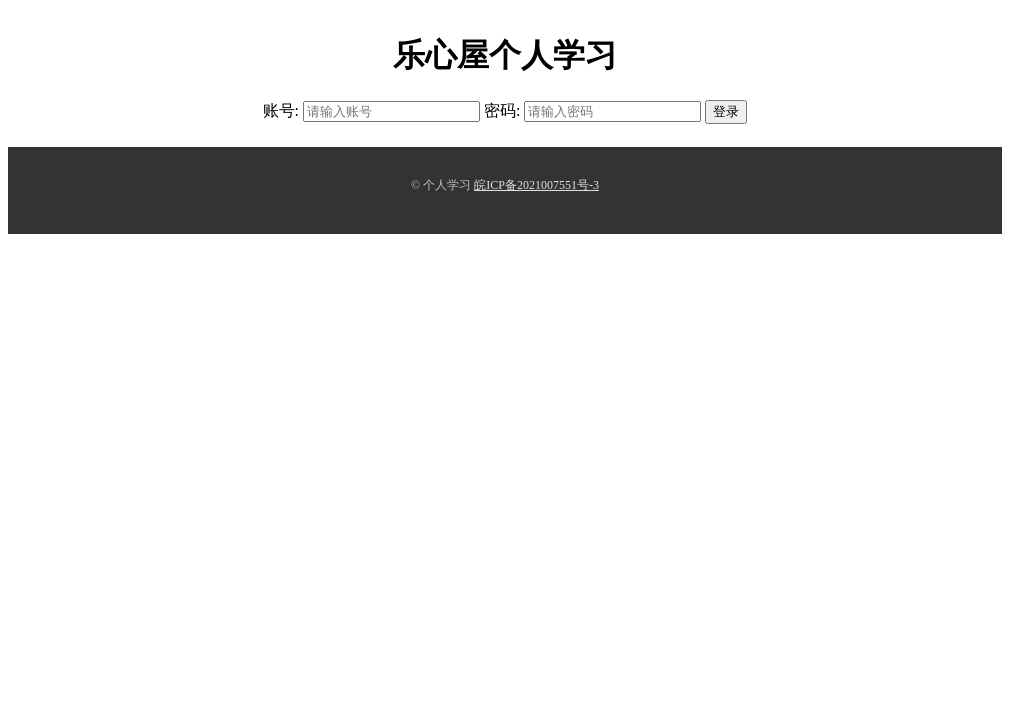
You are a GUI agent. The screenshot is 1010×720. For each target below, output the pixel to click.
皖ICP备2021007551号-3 (536, 185)
